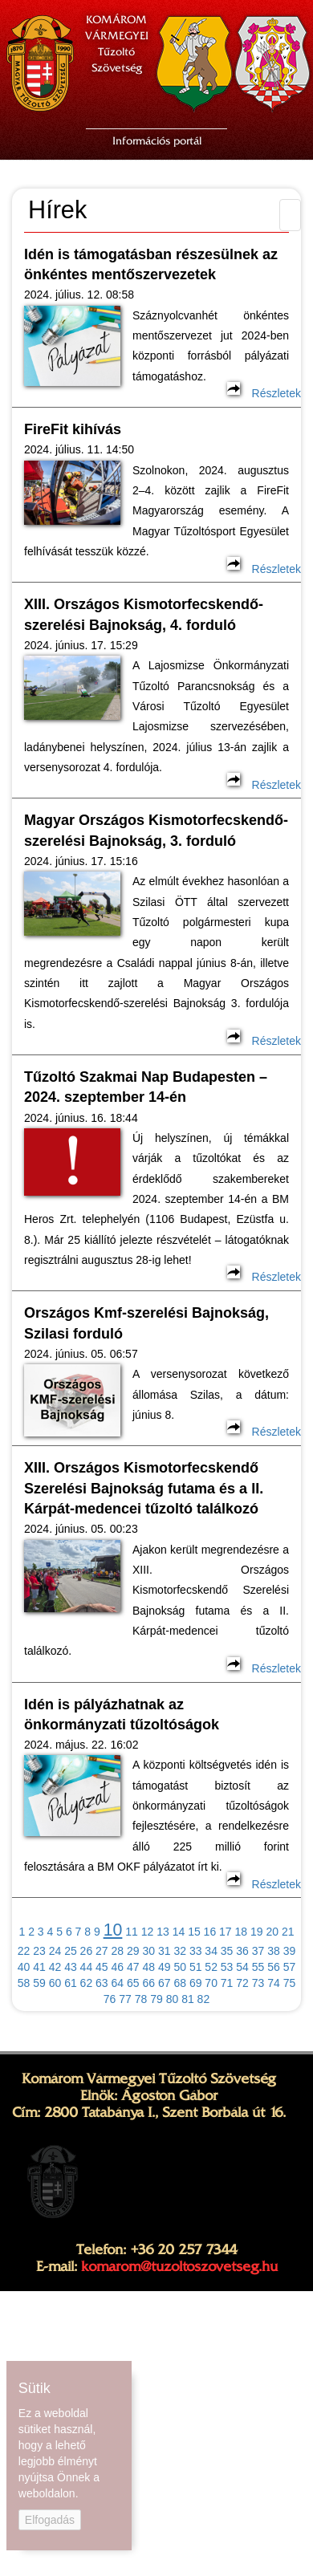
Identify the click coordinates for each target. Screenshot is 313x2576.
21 (288, 1931)
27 (102, 1950)
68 (179, 1983)
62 (86, 1983)
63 (102, 1983)
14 (179, 1931)
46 (118, 1966)
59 (39, 1983)
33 (195, 1950)
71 (227, 1983)
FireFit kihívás (72, 429)
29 (133, 1950)
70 (211, 1983)
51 (195, 1966)
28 (118, 1950)
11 (131, 1931)
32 (179, 1950)
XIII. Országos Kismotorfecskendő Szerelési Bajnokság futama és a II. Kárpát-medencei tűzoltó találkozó (143, 1488)
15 (194, 1931)
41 (39, 1966)
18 (241, 1931)
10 (113, 1930)
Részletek (264, 393)
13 (162, 1931)
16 (210, 1931)
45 (102, 1966)
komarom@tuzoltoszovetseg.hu (179, 2266)
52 (211, 1966)
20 (272, 1931)
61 (70, 1983)
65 (133, 1983)
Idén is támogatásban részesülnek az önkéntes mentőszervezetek (151, 264)
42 (55, 1966)
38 (273, 1950)
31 (164, 1950)
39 (289, 1950)
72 (242, 1983)
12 (147, 1931)
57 (289, 1966)
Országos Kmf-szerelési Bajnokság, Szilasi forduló (146, 1323)
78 (141, 1999)
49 (164, 1966)
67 (164, 1983)
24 (55, 1950)
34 (211, 1950)
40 (24, 1966)
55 (258, 1966)
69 (195, 1983)
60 (55, 1983)
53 (227, 1966)
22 (24, 1950)
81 (187, 1999)
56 (273, 1966)
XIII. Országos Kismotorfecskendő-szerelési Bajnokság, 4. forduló (143, 614)
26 (86, 1950)
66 (148, 1983)
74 (273, 1983)
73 (258, 1983)
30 (148, 1950)
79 (156, 1999)
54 (242, 1966)
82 (203, 1999)
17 (225, 1931)
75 (289, 1983)
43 (70, 1966)
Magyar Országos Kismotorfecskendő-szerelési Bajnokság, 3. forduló (156, 830)
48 (148, 1966)
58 (24, 1983)
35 (227, 1950)
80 (172, 1999)
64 (118, 1983)
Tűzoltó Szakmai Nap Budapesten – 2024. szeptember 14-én (145, 1087)
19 (256, 1931)
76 (110, 1999)
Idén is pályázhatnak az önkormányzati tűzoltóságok (121, 1714)
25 (70, 1950)
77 (125, 1999)
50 (179, 1966)
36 (242, 1950)
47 (133, 1966)
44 (86, 1966)
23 (39, 1950)
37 (258, 1950)
